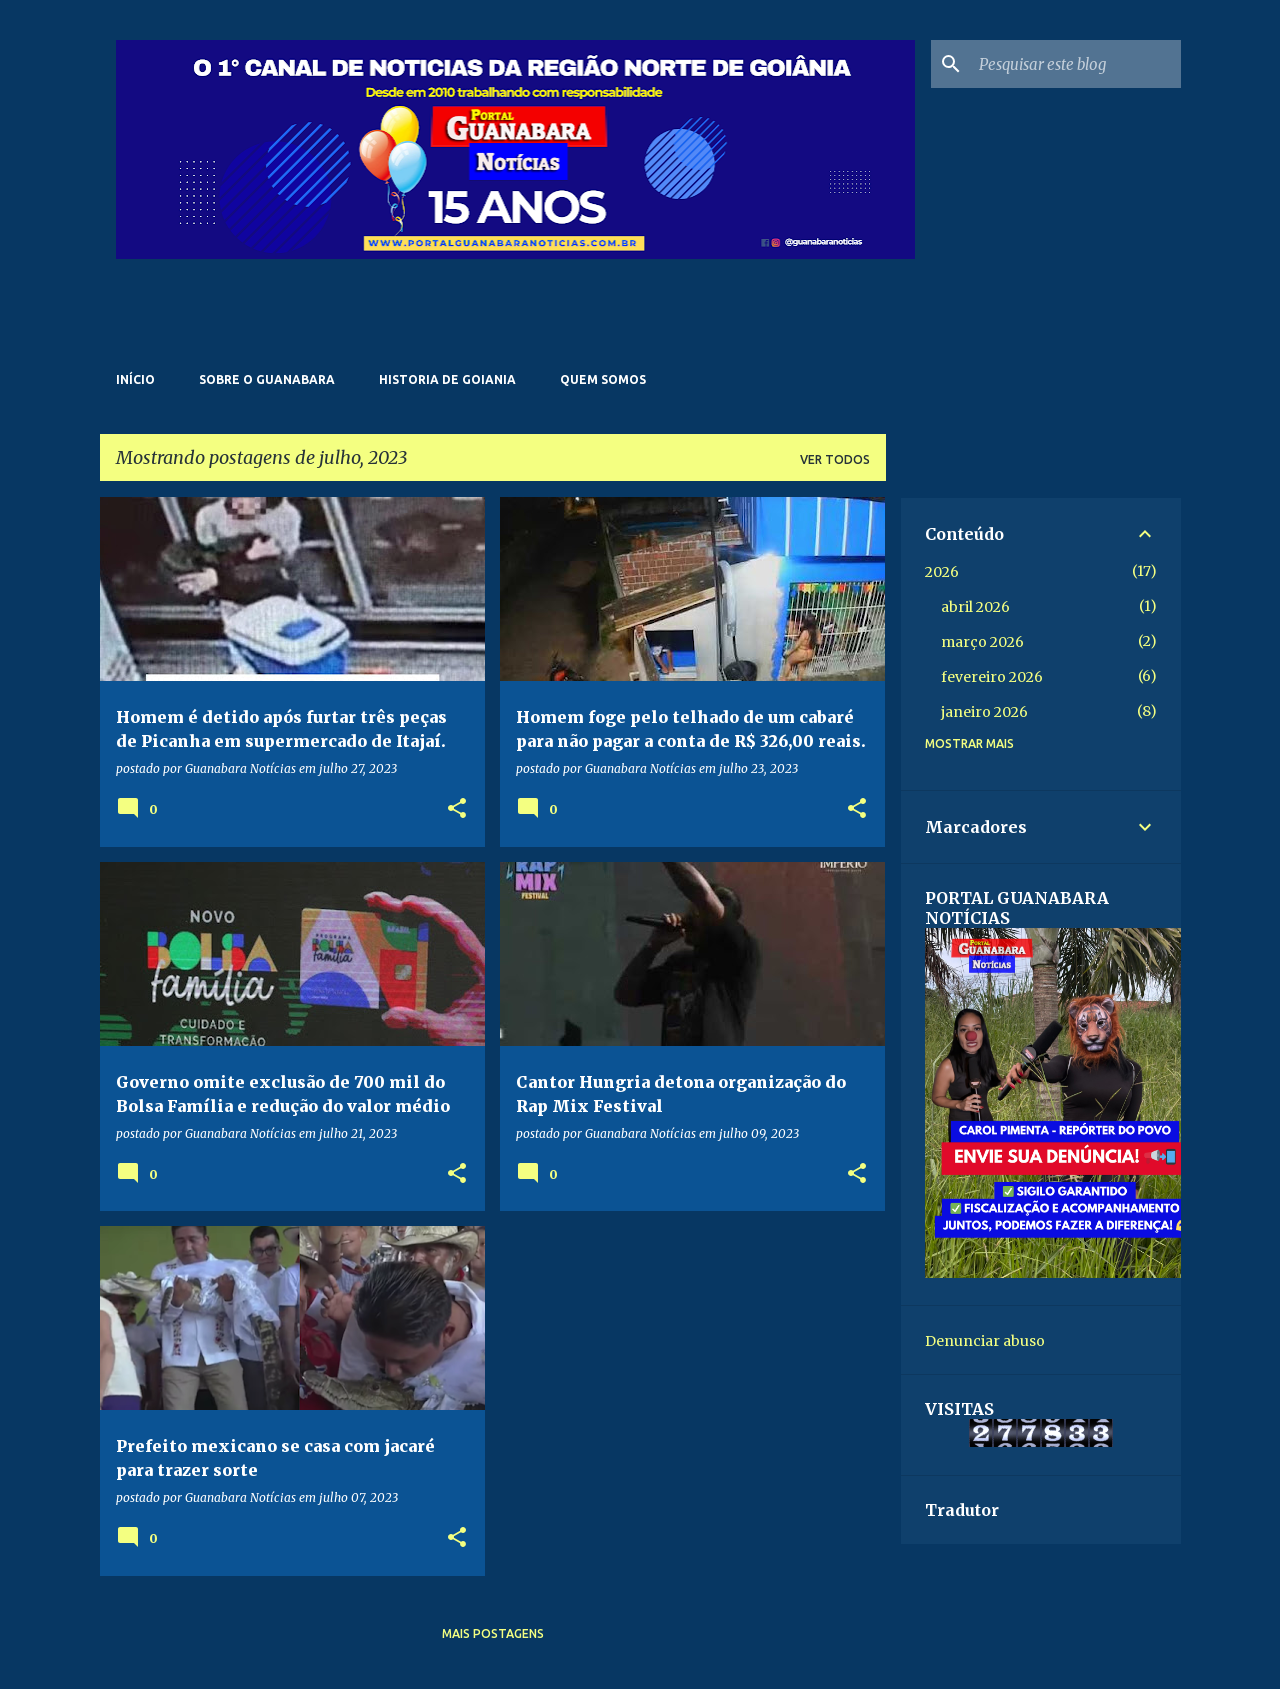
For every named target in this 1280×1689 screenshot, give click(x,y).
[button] (457, 809)
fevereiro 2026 (992, 677)
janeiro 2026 (984, 712)
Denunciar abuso (985, 1341)
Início (135, 379)
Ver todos (835, 459)
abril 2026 (975, 607)
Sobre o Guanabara (267, 379)
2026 (942, 572)
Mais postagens (493, 1633)
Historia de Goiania (447, 379)
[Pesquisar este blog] (1076, 64)
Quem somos (603, 379)
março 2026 (982, 642)
